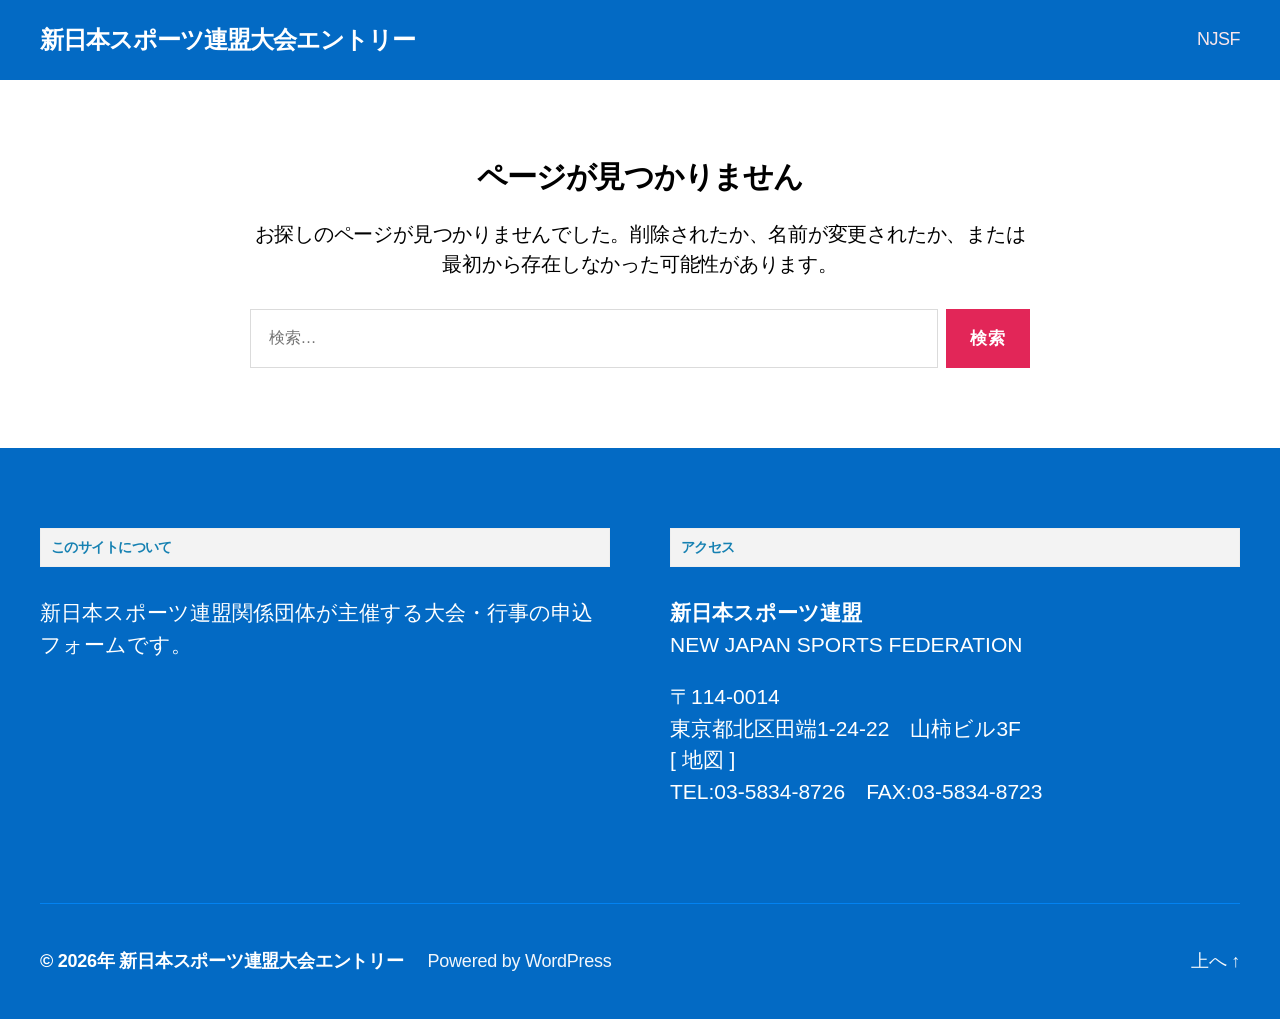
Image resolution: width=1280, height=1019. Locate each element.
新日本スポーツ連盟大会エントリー (227, 40)
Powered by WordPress (520, 961)
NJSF (1218, 39)
